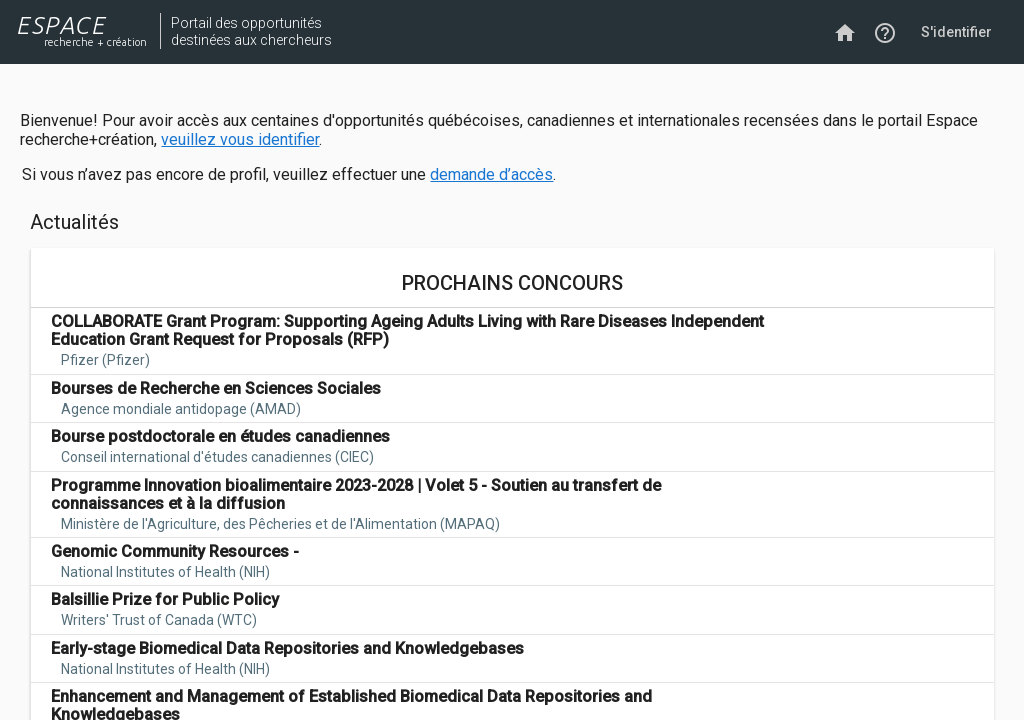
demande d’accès (491, 174)
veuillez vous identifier (240, 139)
